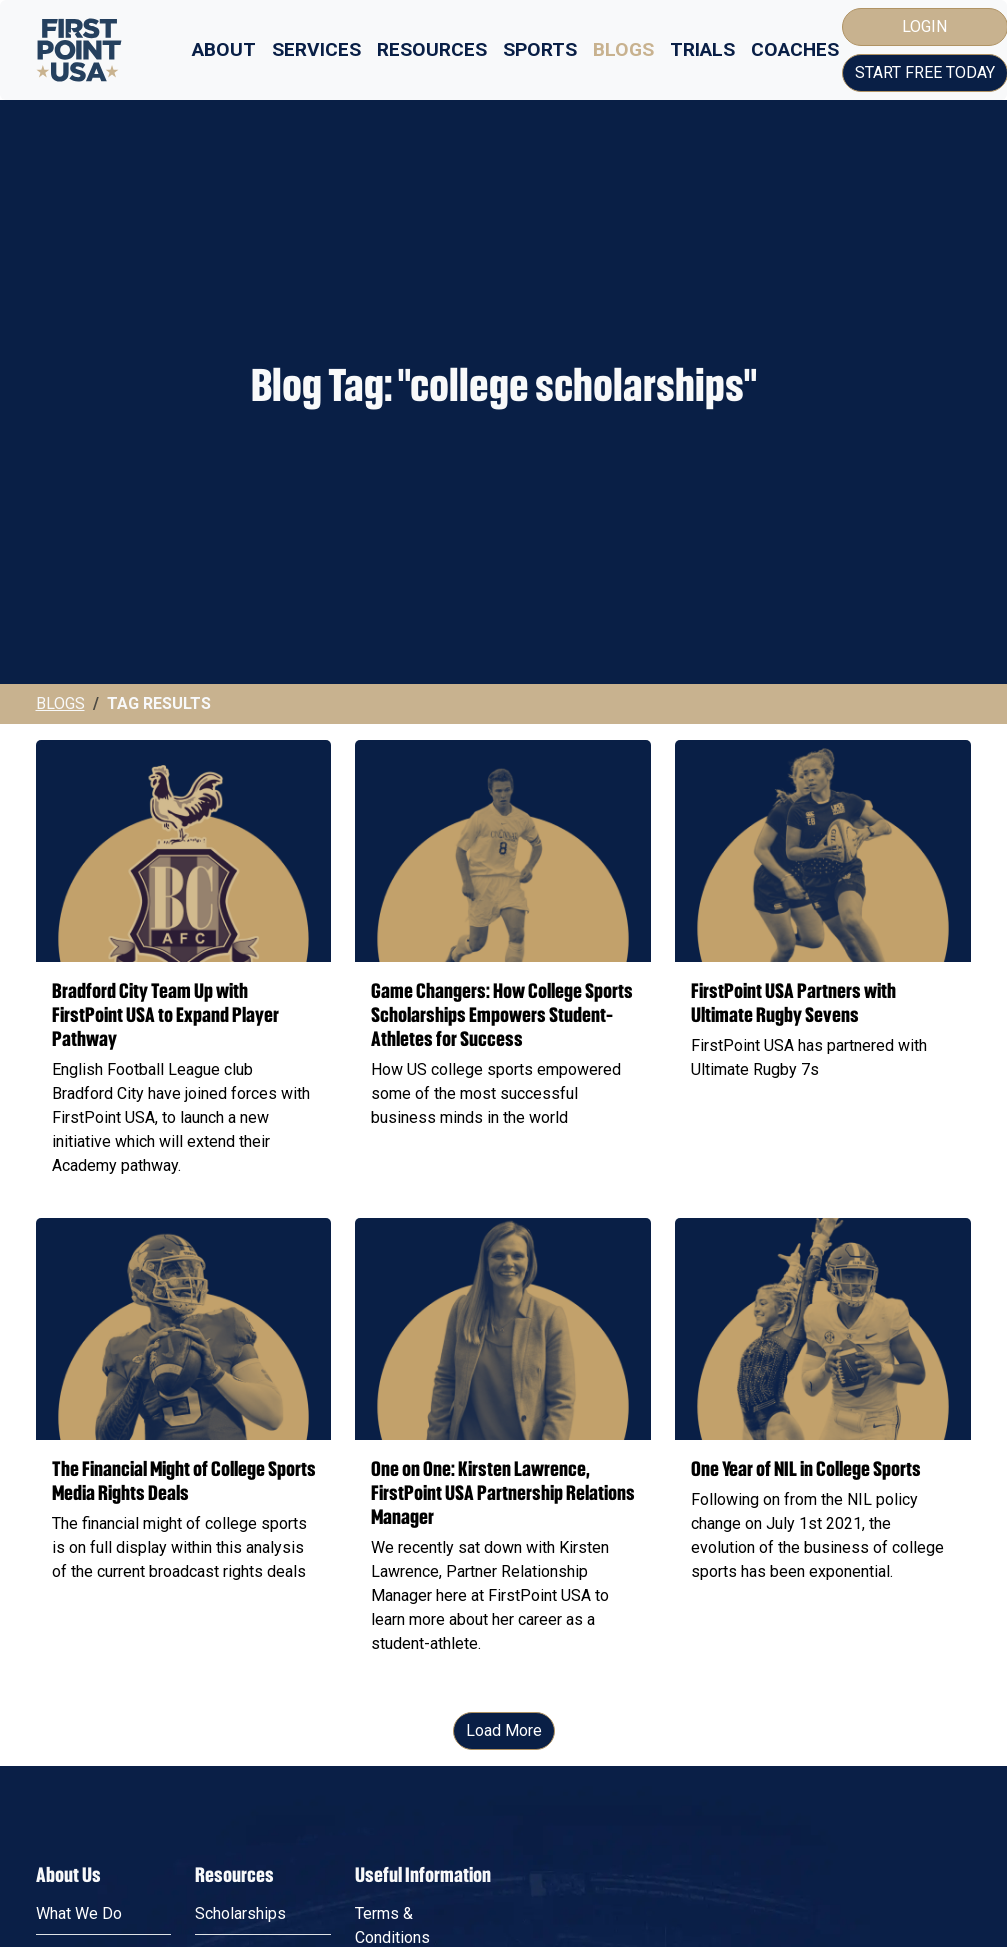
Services (316, 49)
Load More (504, 1730)
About (224, 49)
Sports (540, 49)
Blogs (623, 49)
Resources (432, 49)
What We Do (79, 1913)
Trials (702, 49)
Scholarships (240, 1913)
